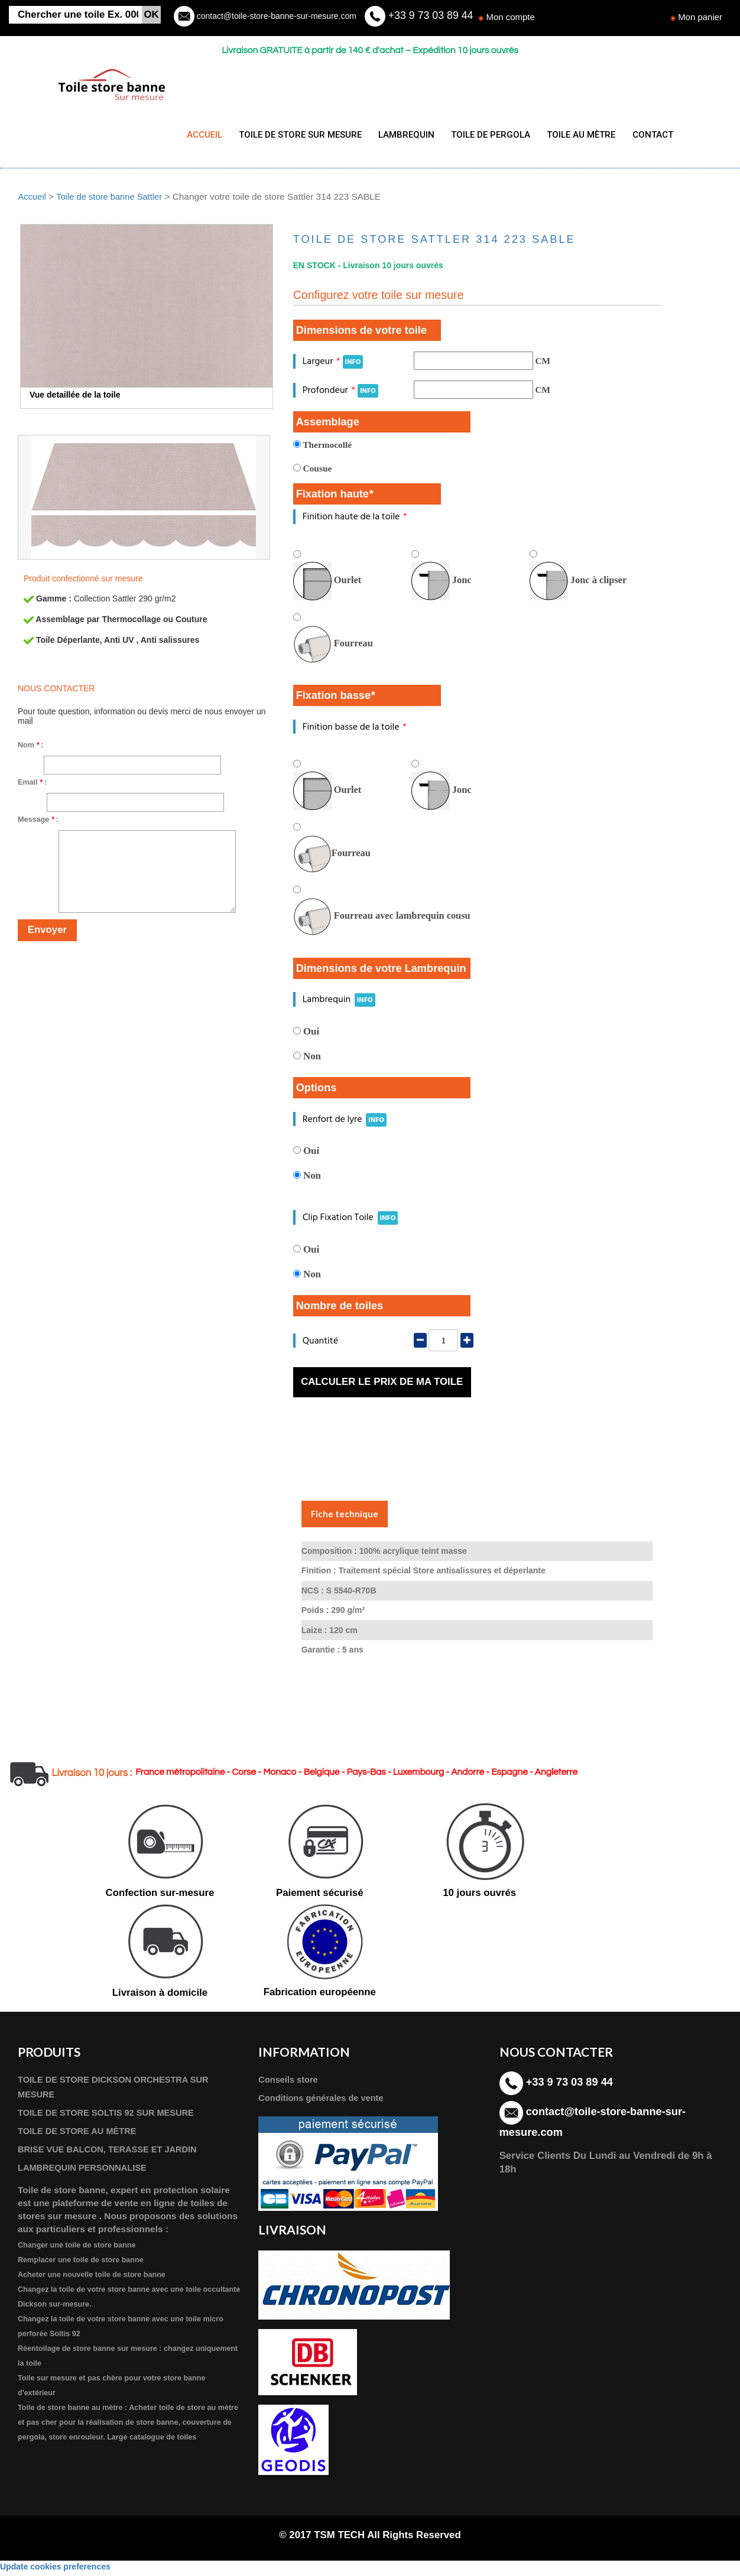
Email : (32, 785)
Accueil (32, 199)
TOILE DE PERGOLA (483, 134)
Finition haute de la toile (354, 519)
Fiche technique (345, 1516)
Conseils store (289, 2083)
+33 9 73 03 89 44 (430, 15)
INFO (353, 364)
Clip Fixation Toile (350, 1220)
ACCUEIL (204, 134)
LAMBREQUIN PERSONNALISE (86, 2172)
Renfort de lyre (345, 1121)
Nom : (31, 748)
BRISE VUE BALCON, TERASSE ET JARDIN (112, 2153)
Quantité (320, 1343)
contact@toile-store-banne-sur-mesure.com (275, 16)
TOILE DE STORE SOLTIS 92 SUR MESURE (111, 2116)
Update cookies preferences (55, 2570)
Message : (38, 822)
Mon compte (511, 17)
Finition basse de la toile (354, 729)
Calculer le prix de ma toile (382, 1384)
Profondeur (340, 393)
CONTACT (640, 134)
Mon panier (699, 17)
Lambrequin (339, 1002)
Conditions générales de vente (324, 2101)
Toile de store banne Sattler (112, 199)
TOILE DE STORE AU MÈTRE (80, 2134)
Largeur (333, 364)
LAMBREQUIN (402, 134)
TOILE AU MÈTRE (571, 134)
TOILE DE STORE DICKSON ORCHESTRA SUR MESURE (118, 2090)
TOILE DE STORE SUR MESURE (297, 134)
